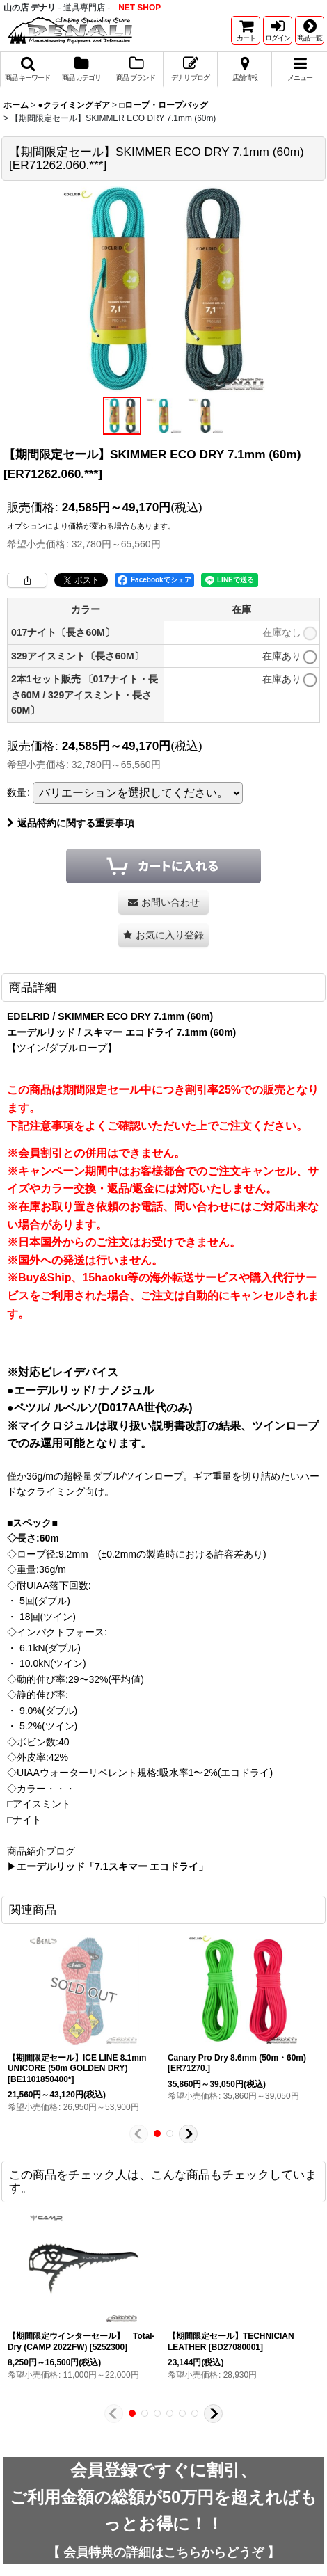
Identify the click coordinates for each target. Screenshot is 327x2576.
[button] (309, 30)
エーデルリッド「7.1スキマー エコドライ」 (112, 1866)
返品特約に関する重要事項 (70, 823)
